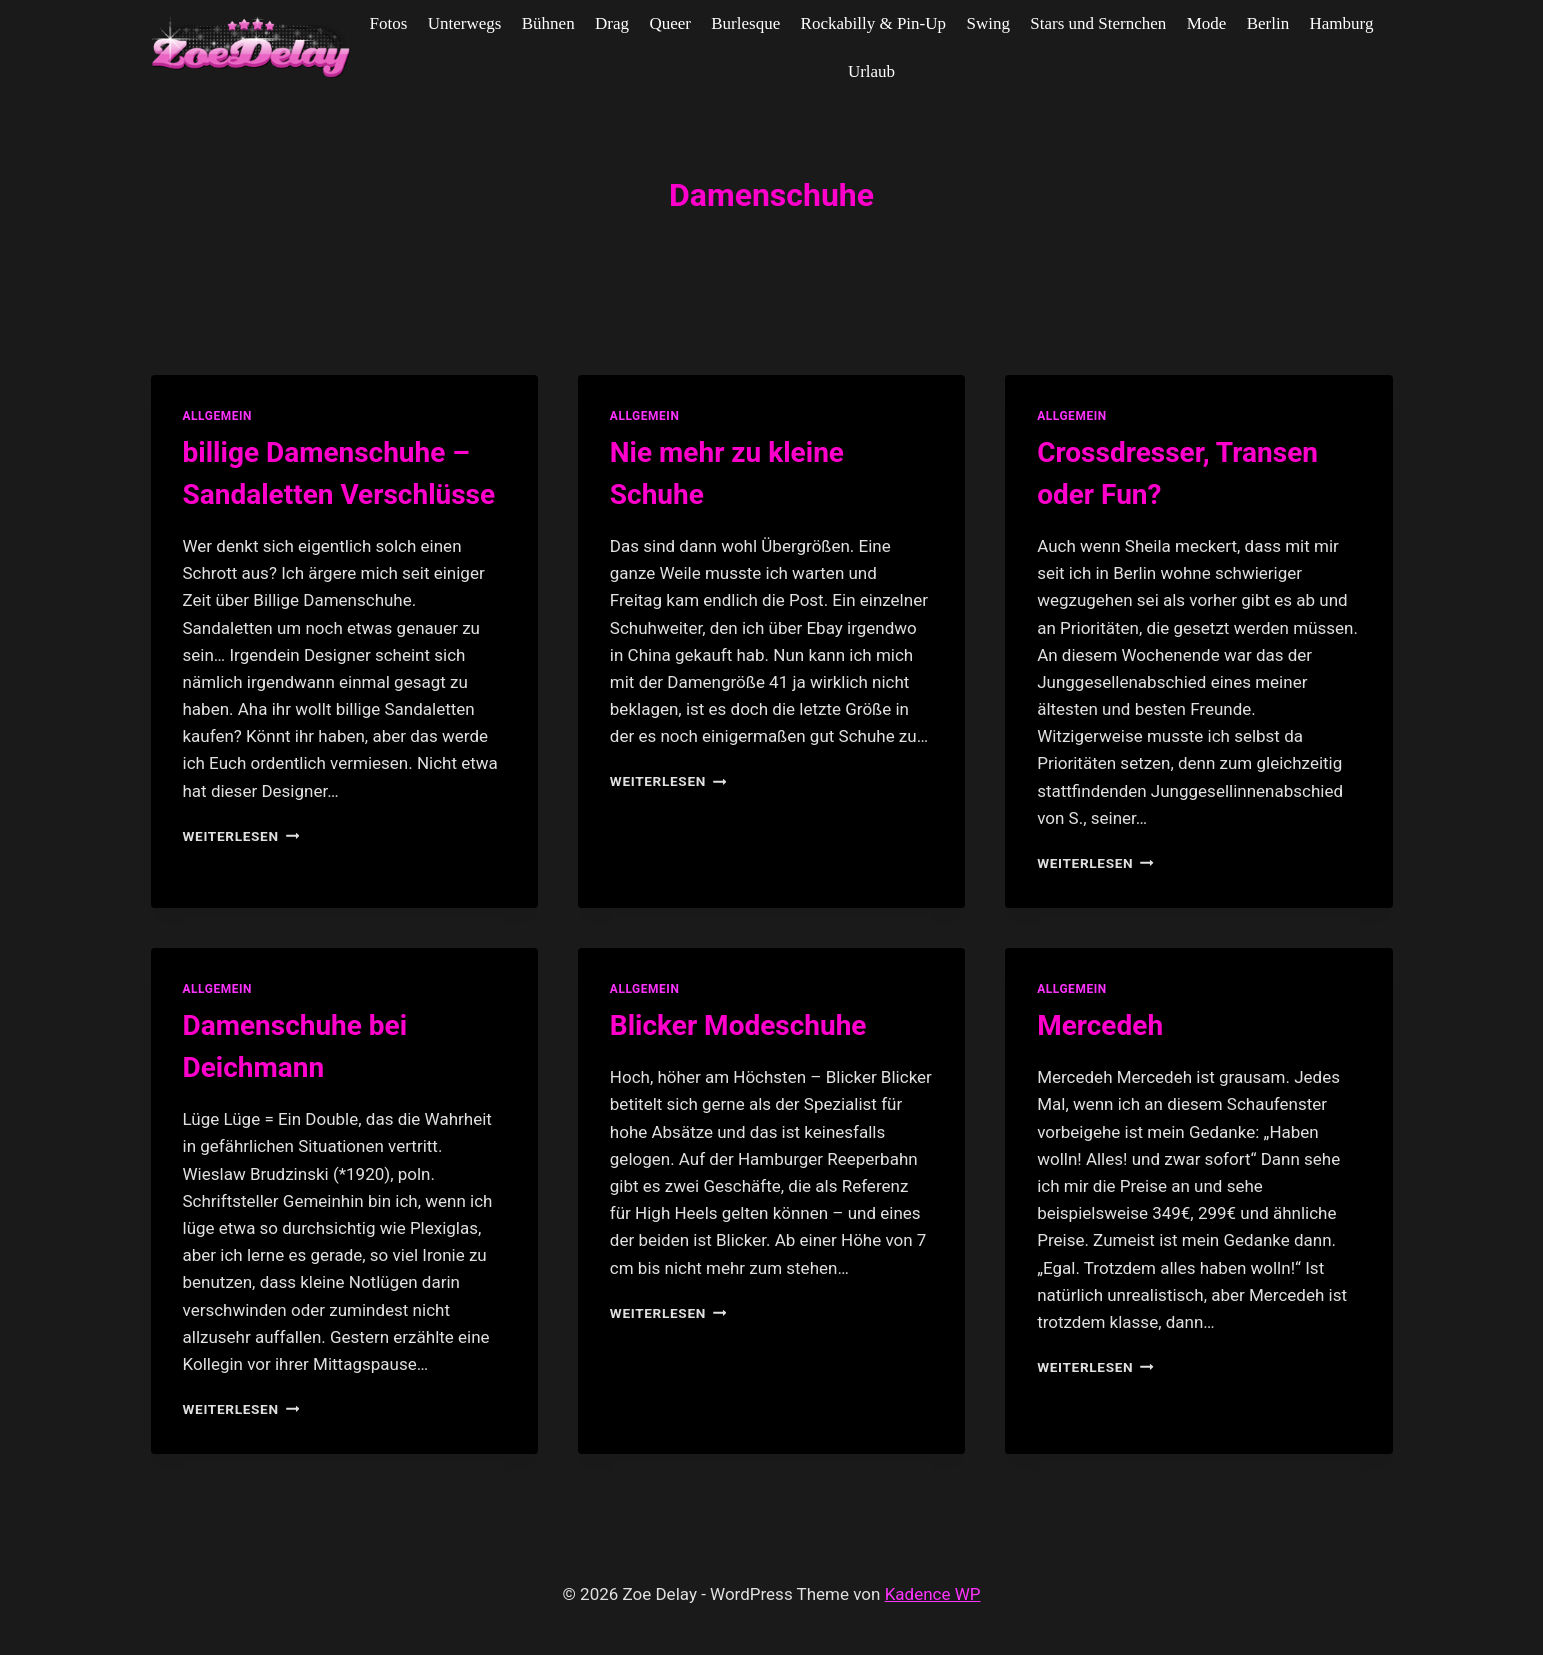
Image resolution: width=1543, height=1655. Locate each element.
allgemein (218, 416)
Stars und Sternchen (1098, 23)
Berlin (1268, 23)
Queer (670, 23)
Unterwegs (465, 23)
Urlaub (871, 71)
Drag (612, 23)
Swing (987, 23)
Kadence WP (933, 1594)
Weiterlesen (241, 836)
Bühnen (548, 23)
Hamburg (1342, 23)
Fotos (389, 23)
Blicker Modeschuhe (738, 1025)
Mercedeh (1100, 1025)
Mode (1207, 23)
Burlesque (745, 23)
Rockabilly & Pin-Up (873, 23)
